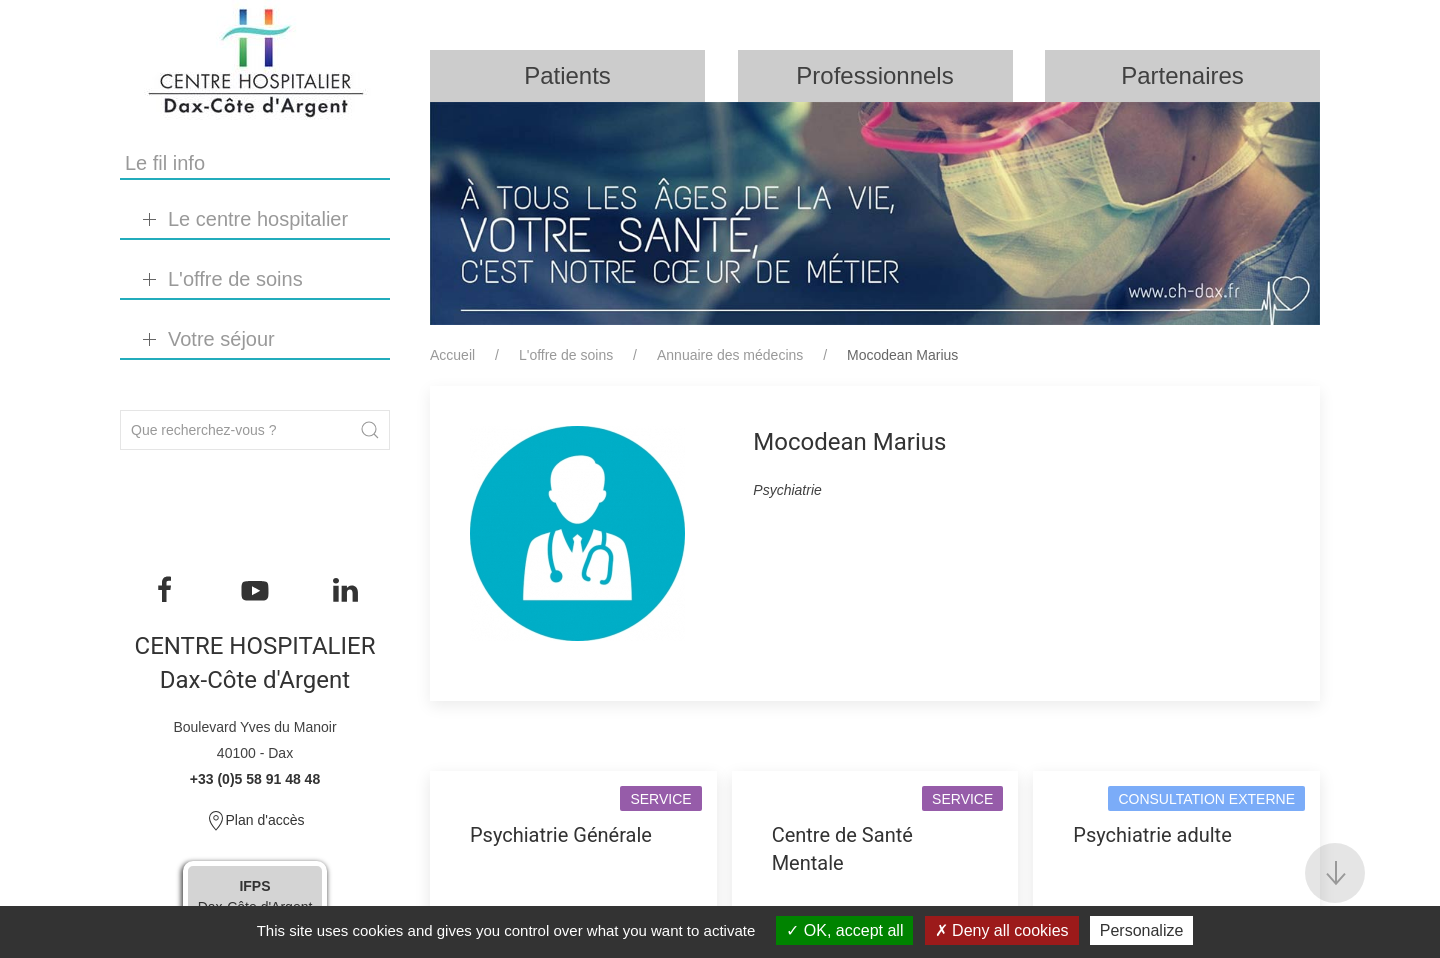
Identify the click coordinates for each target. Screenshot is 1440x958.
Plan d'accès (255, 821)
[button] (1335, 873)
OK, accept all (844, 930)
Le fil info (165, 163)
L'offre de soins (566, 355)
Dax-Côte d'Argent (255, 896)
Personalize (1142, 930)
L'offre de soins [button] (235, 279)
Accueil (452, 355)
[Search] (255, 430)
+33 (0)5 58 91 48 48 (255, 779)
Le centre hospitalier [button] (258, 219)
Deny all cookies (1002, 930)
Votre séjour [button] (221, 339)
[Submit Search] (370, 430)
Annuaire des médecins (730, 355)
